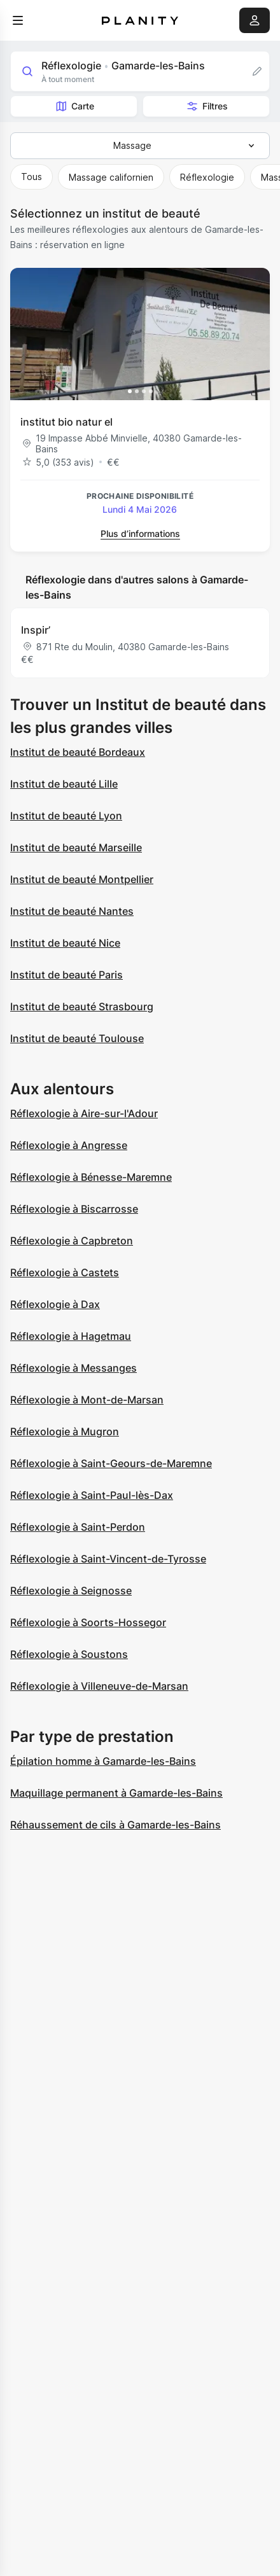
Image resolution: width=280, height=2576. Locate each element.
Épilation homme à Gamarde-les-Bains (103, 1761)
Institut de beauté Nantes (72, 911)
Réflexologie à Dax (55, 1304)
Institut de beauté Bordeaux (77, 752)
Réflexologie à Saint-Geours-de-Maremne (111, 1463)
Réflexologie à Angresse (68, 1145)
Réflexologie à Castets (64, 1272)
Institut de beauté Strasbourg (81, 1006)
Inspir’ (35, 629)
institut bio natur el (66, 421)
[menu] (17, 20)
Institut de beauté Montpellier (81, 879)
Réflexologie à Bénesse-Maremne (91, 1177)
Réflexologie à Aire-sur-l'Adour (84, 1113)
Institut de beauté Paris (66, 974)
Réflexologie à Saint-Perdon (77, 1527)
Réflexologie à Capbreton (71, 1240)
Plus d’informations (140, 533)
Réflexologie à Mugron (64, 1431)
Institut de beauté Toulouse (77, 1038)
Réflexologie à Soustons (69, 1654)
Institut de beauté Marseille (76, 847)
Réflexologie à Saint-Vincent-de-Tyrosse (108, 1558)
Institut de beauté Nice (65, 942)
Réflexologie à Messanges (73, 1367)
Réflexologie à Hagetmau (70, 1336)
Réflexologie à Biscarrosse (74, 1208)
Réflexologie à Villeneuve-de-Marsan (99, 1686)
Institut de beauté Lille (64, 783)
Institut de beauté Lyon (66, 815)
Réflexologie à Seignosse (71, 1590)
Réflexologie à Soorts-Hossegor (88, 1622)
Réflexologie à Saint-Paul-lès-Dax (91, 1495)
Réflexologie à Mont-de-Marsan (87, 1399)
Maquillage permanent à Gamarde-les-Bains (116, 1792)
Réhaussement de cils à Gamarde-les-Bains (115, 1824)
